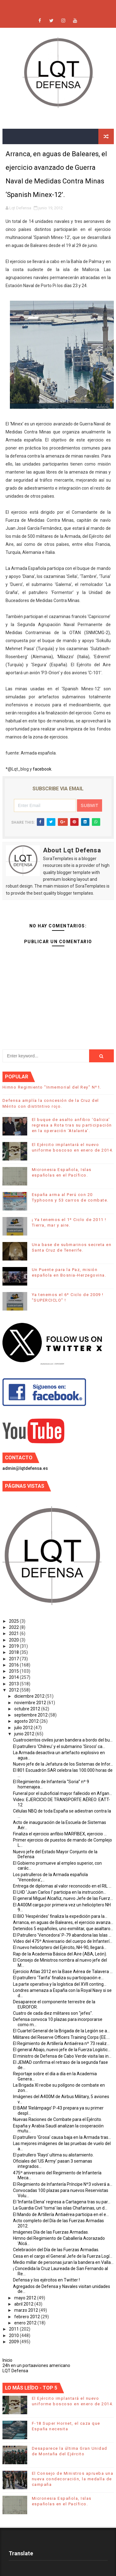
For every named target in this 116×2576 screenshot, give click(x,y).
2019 (14, 1646)
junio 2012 (24, 1733)
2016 (14, 1664)
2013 (14, 1683)
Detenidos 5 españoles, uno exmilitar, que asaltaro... (63, 1928)
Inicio (7, 2360)
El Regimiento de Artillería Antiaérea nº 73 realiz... (61, 2043)
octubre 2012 (27, 1708)
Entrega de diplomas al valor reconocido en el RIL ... (62, 1886)
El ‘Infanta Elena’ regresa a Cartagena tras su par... (61, 2201)
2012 (14, 1689)
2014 (14, 1677)
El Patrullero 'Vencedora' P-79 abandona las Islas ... (62, 1935)
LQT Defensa (15, 2370)
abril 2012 (24, 2304)
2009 (14, 2341)
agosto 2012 (27, 1721)
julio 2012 (24, 1727)
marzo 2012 (26, 2310)
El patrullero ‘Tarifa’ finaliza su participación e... (58, 1977)
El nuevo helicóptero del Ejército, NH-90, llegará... (59, 1947)
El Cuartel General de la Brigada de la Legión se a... (61, 2030)
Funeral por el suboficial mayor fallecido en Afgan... (62, 1793)
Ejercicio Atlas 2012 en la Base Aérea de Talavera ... (63, 1971)
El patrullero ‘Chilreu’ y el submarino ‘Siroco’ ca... (59, 1746)
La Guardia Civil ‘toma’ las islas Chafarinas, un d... (60, 2208)
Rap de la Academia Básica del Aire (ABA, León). (60, 1953)
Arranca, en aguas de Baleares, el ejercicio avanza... (63, 1922)
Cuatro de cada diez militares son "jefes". (53, 2013)
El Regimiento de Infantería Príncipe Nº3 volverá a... (62, 2184)
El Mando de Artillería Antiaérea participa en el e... (61, 2214)
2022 (14, 1627)
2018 (14, 1652)
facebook (42, 769)
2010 (14, 2335)
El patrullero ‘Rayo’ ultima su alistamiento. (53, 2154)
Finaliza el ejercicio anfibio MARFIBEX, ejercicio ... (60, 1833)
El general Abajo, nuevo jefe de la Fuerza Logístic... (61, 2049)
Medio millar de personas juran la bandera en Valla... (63, 2262)
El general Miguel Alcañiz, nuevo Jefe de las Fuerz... (63, 1898)
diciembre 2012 (29, 1696)
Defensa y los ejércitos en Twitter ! (46, 2279)
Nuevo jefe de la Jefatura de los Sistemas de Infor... (63, 1764)
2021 (14, 1633)
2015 (14, 1671)
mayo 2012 (25, 2297)
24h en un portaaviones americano (36, 2365)
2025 (14, 1621)
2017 (14, 1658)
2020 (14, 1639)
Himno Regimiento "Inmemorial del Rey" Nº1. (51, 1087)
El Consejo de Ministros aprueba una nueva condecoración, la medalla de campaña (73, 2479)
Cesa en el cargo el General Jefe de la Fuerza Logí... (62, 2256)
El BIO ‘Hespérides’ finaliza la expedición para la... (60, 1916)
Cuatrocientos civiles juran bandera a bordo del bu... (63, 1740)
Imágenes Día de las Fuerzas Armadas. (51, 2232)
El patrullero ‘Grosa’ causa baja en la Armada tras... (62, 2137)
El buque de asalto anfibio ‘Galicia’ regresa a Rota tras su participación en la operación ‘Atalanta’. (72, 1125)
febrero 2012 (27, 2316)
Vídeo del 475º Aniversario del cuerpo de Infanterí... (62, 1941)
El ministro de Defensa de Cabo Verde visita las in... (62, 2056)
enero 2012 (25, 2322)
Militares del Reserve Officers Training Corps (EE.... (61, 2037)
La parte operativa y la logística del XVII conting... (59, 1984)
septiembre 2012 (31, 1714)
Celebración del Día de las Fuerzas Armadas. (56, 2249)
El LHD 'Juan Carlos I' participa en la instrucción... (59, 1892)
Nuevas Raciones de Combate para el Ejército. (57, 2119)
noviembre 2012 (30, 1702)
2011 (14, 2329)
